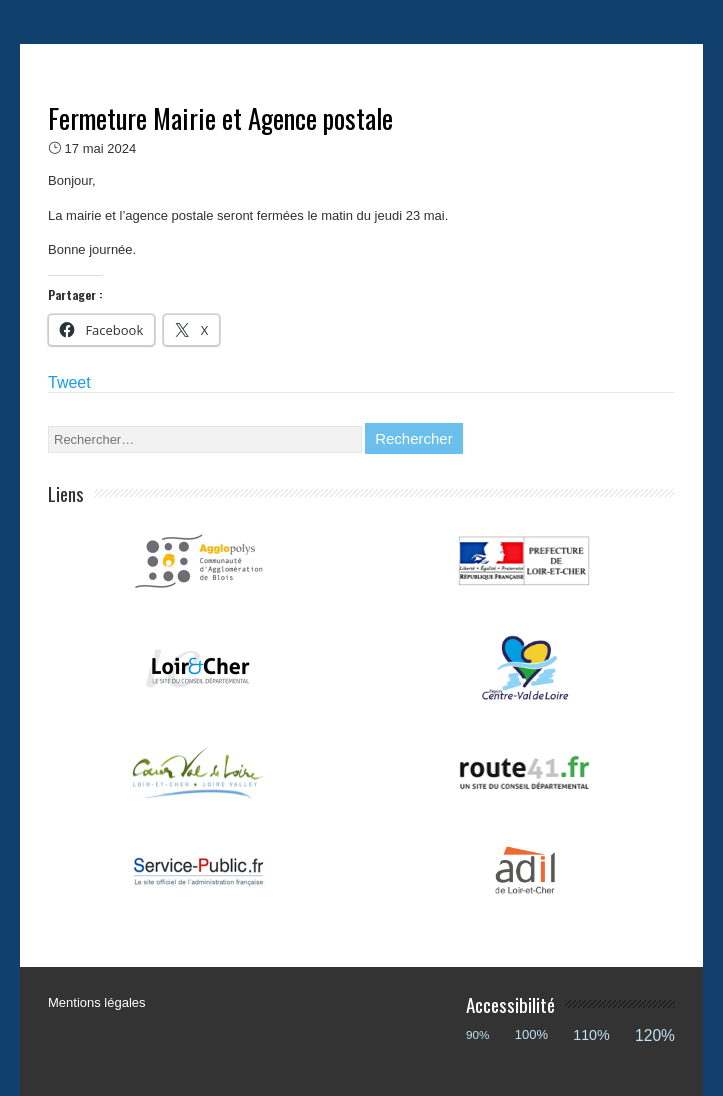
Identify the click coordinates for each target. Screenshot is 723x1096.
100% (531, 1034)
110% (591, 1035)
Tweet (69, 382)
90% (477, 1034)
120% (655, 1035)
